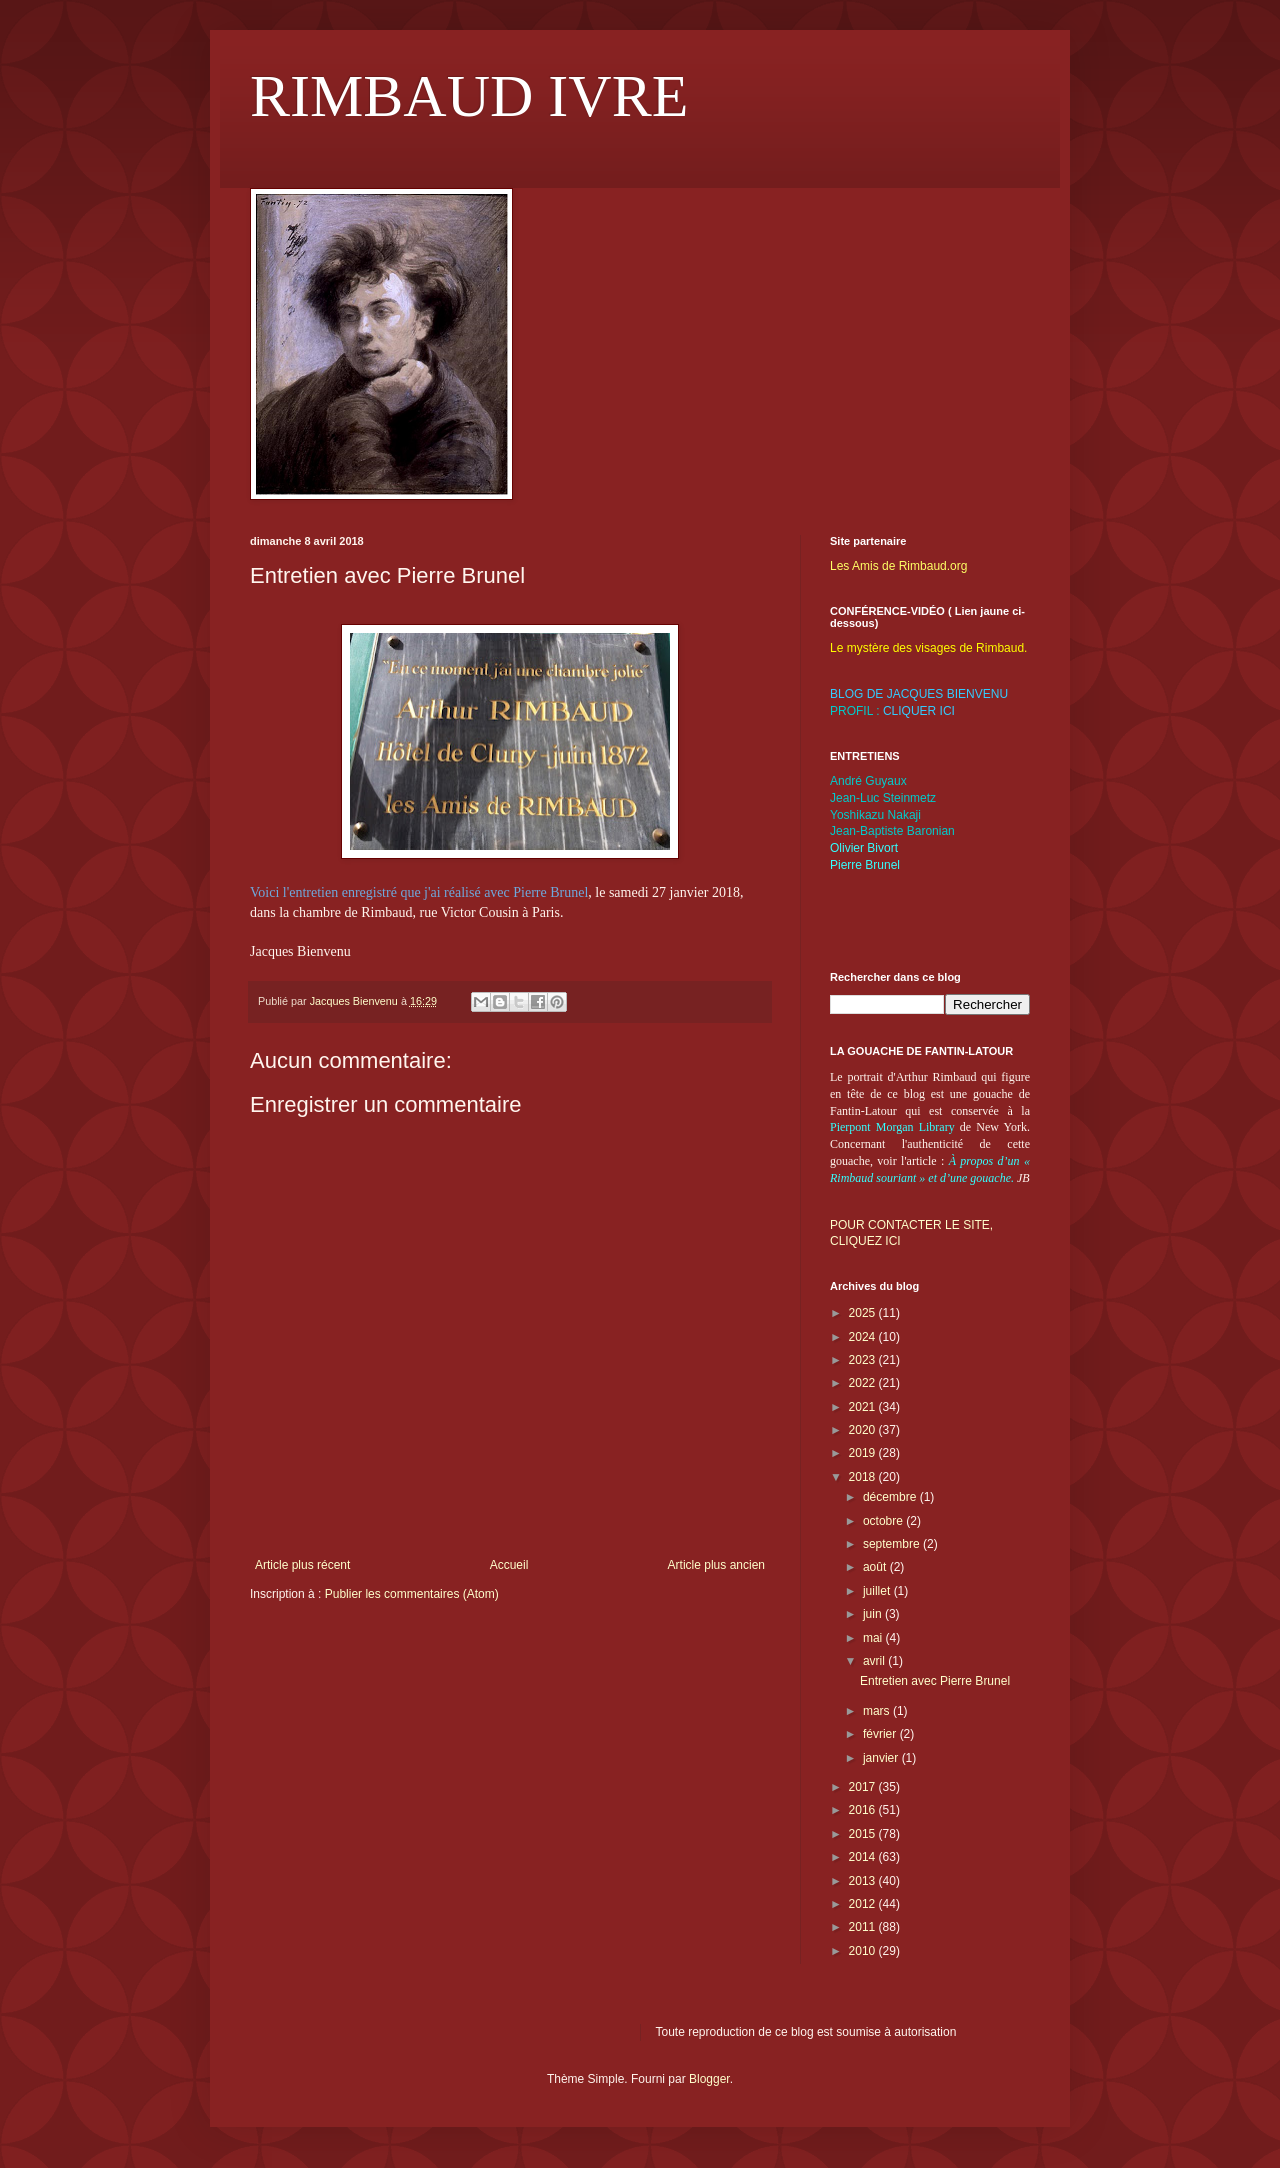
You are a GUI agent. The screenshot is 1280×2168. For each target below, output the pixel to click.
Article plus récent (302, 1565)
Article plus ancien (716, 1565)
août (876, 1567)
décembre (891, 1497)
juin (874, 1614)
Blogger (709, 2079)
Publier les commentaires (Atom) (412, 1594)
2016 (864, 1810)
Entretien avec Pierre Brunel (935, 1681)
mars (878, 1711)
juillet (878, 1591)
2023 (864, 1360)
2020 (864, 1430)
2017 (864, 1787)
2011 (864, 1927)
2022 (864, 1383)
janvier (882, 1758)
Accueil (509, 1565)
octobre (884, 1521)
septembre (893, 1544)
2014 (864, 1857)
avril (875, 1661)
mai (874, 1638)
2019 (864, 1453)
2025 (864, 1313)
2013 (864, 1881)
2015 (864, 1834)
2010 (864, 1951)
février (881, 1734)
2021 (864, 1407)
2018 (864, 1477)
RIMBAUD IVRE (469, 96)
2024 (864, 1337)
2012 (864, 1904)
